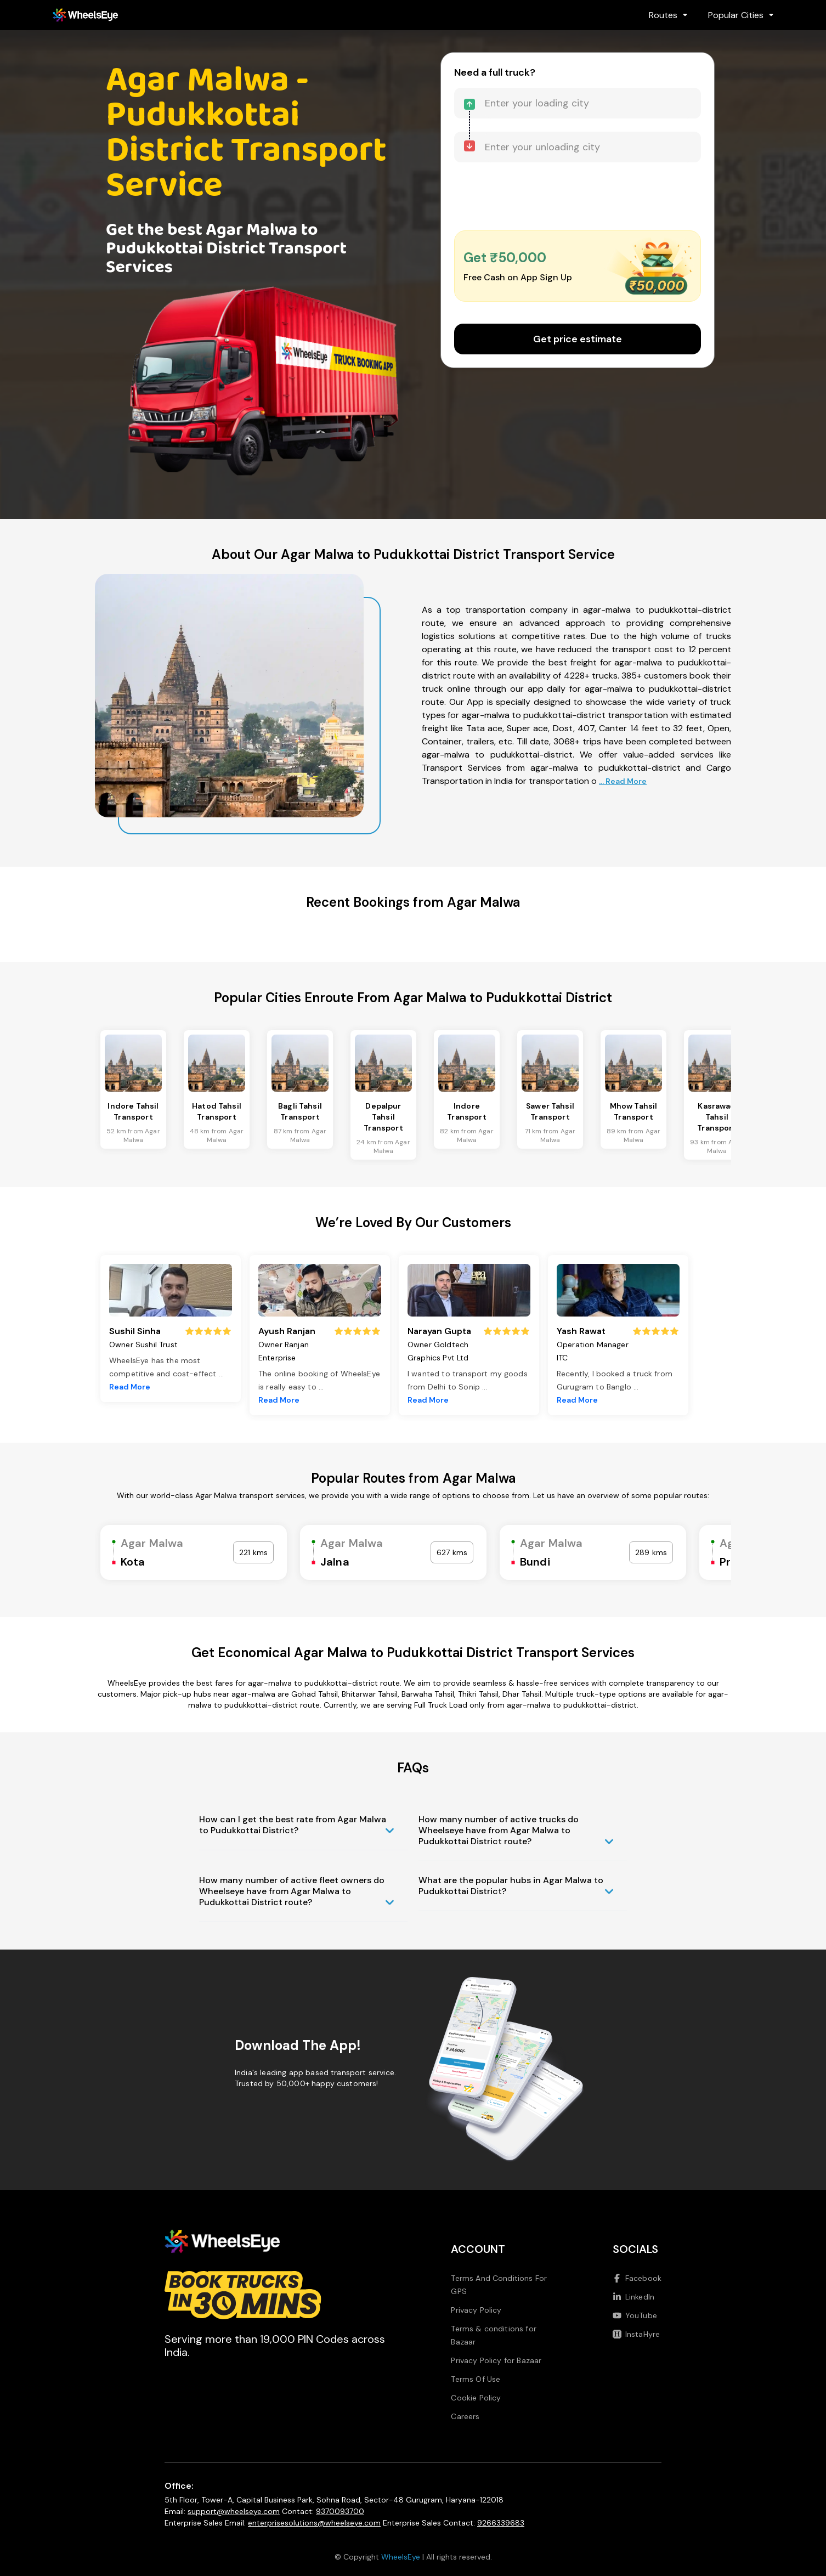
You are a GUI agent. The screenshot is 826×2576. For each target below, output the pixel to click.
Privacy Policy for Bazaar (496, 2360)
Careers (465, 2416)
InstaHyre (636, 2334)
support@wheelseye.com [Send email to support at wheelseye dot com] (234, 2511)
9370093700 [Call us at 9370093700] (340, 2511)
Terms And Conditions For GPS (499, 2284)
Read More (129, 1387)
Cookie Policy (476, 2398)
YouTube (635, 2315)
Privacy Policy (476, 2310)
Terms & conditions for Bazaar (493, 2335)
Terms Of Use (475, 2379)
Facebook (637, 2278)
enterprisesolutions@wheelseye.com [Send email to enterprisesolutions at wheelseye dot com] (314, 2523)
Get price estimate (577, 339)
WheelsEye (400, 2557)
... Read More (623, 781)
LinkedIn (633, 2297)
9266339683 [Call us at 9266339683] (500, 2523)
